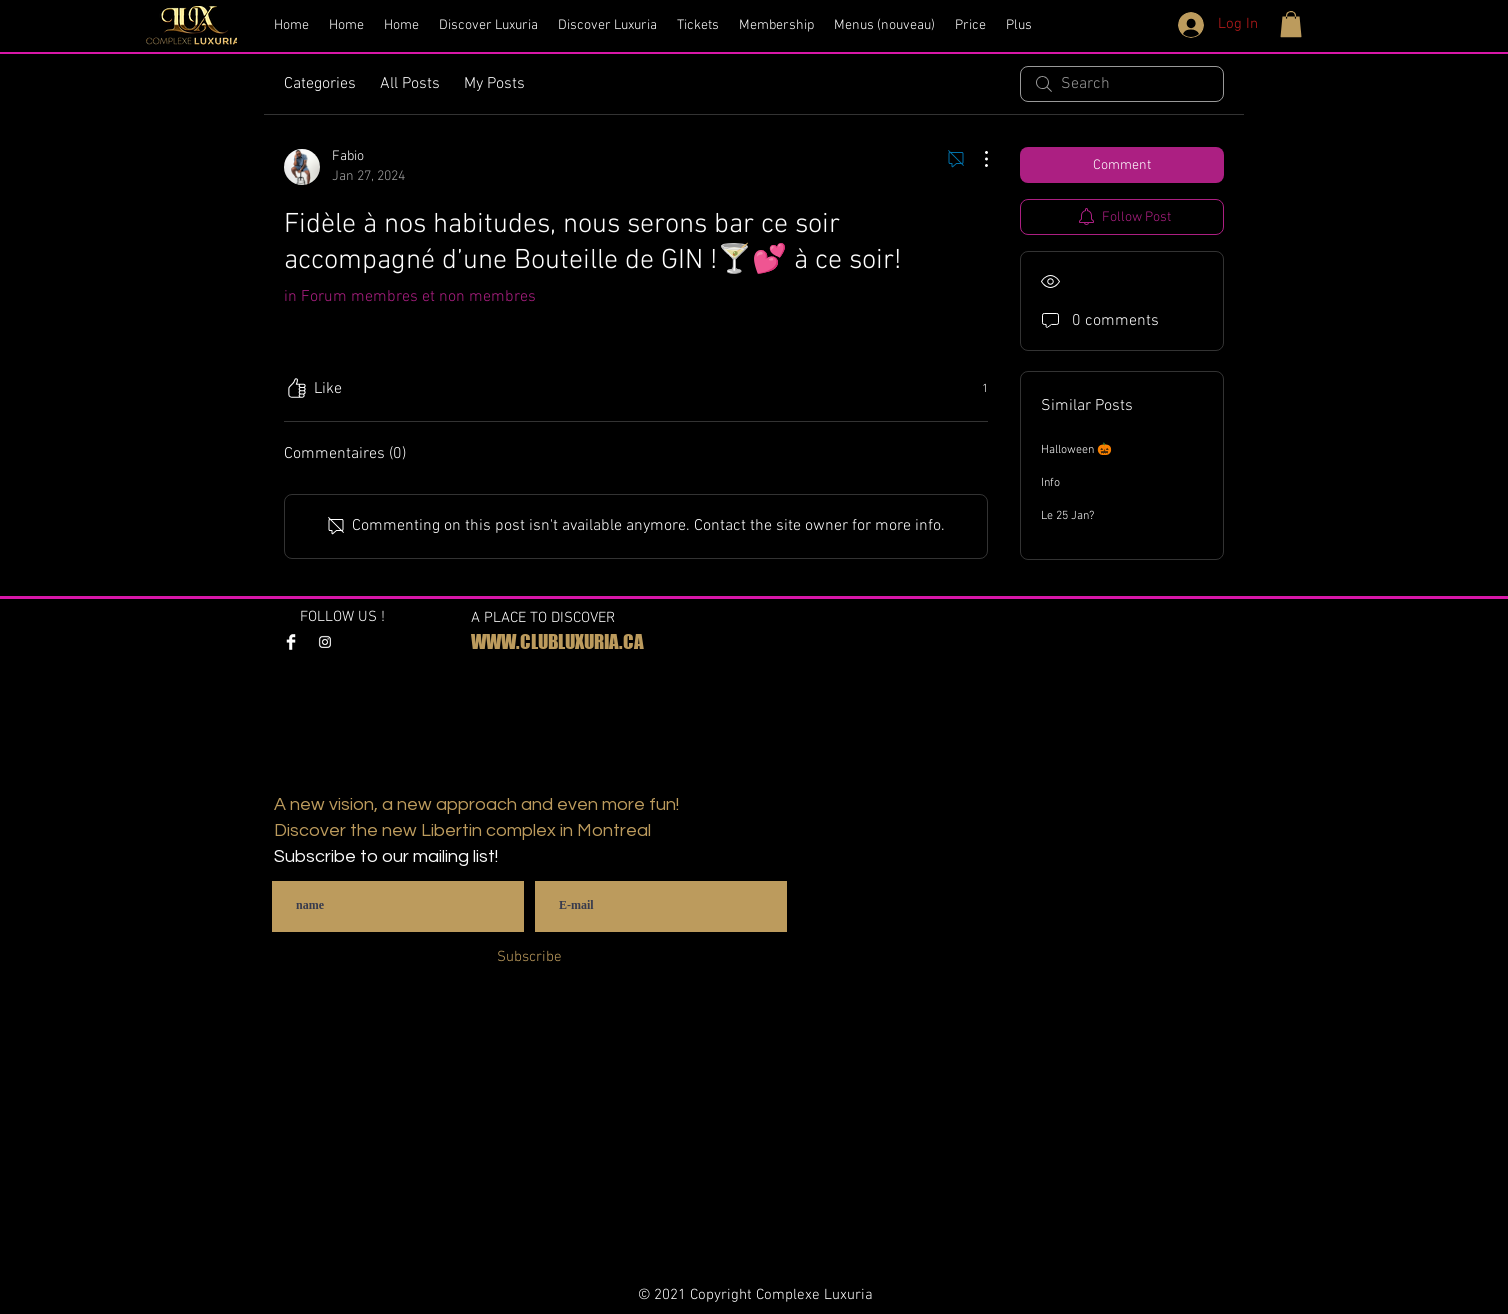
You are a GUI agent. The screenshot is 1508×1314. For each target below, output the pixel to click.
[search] (1122, 84)
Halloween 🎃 (1076, 450)
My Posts (494, 84)
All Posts (410, 84)
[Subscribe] (529, 957)
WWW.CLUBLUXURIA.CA (557, 641)
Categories (320, 84)
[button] (1291, 24)
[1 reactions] (974, 389)
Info (1050, 483)
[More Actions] (976, 159)
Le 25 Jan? (1067, 516)
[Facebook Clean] (291, 642)
